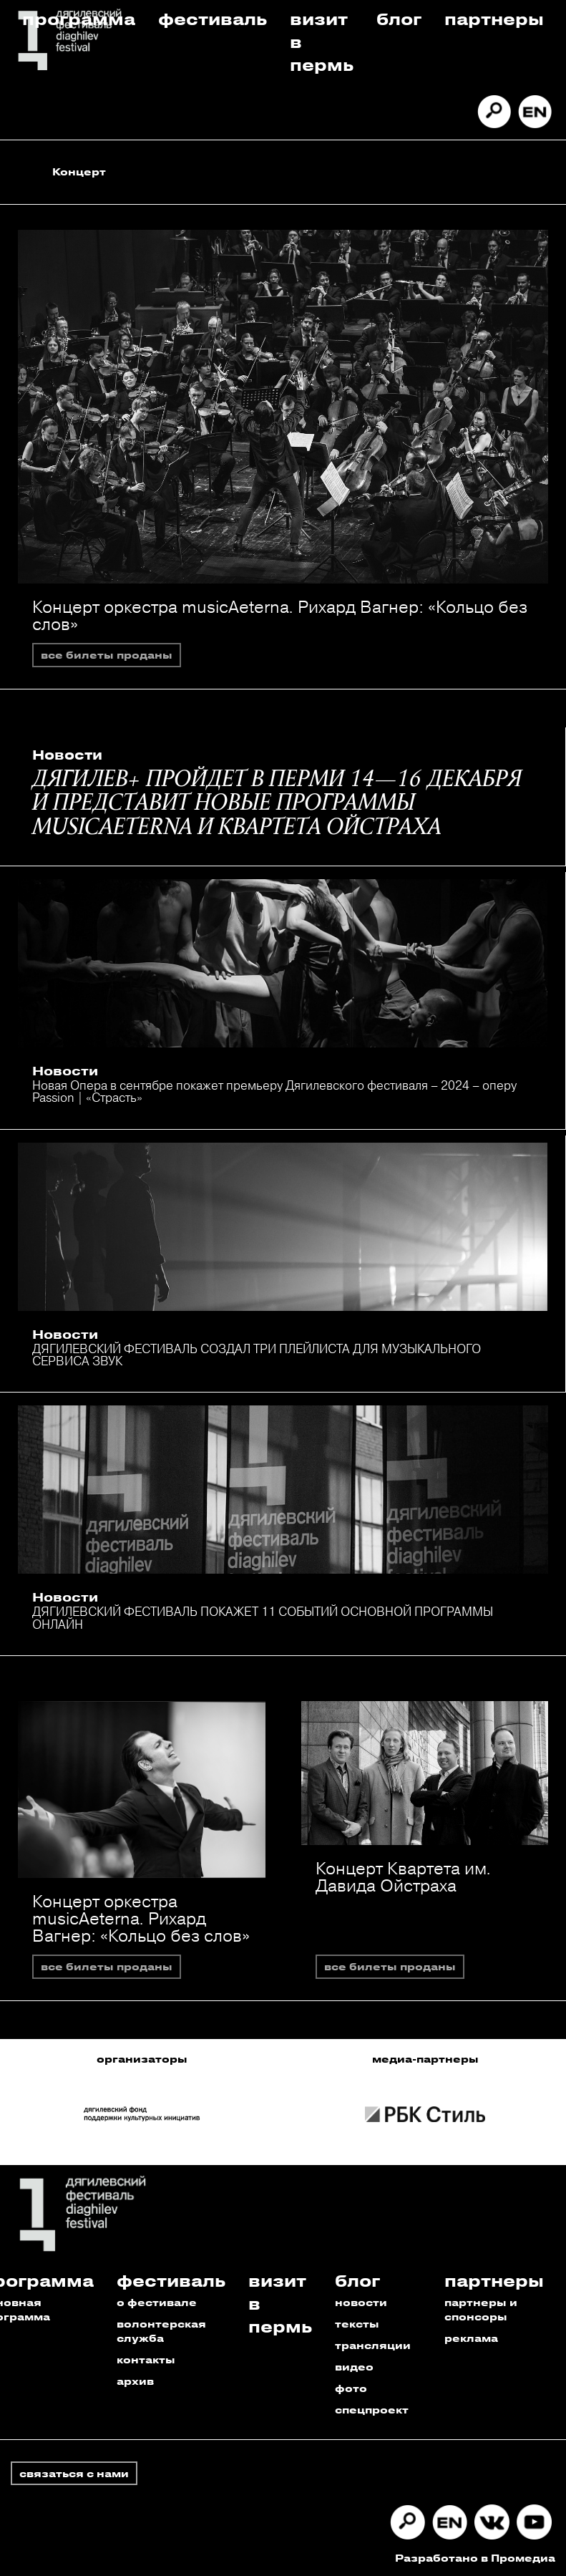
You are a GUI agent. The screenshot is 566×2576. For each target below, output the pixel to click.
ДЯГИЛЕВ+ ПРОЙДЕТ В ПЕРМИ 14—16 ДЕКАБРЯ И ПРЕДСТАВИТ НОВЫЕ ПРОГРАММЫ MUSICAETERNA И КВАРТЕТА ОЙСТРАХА (277, 804)
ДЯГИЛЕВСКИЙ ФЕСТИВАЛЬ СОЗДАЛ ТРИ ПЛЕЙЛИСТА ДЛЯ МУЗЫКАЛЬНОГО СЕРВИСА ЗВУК (256, 1354)
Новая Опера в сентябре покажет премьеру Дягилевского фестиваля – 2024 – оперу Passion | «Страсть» (274, 1091)
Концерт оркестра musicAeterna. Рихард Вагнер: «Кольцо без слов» (279, 615)
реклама (471, 2338)
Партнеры (494, 18)
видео (354, 2366)
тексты (357, 2324)
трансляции (373, 2345)
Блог (398, 18)
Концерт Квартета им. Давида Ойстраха (403, 1876)
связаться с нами (74, 2473)
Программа (78, 18)
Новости (67, 754)
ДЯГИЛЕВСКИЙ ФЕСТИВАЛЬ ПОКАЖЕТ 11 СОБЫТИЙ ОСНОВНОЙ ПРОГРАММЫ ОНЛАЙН (262, 1617)
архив (135, 2381)
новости (361, 2302)
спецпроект (372, 2409)
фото (351, 2388)
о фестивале (157, 2302)
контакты (146, 2359)
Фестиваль (212, 18)
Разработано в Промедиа (475, 2558)
